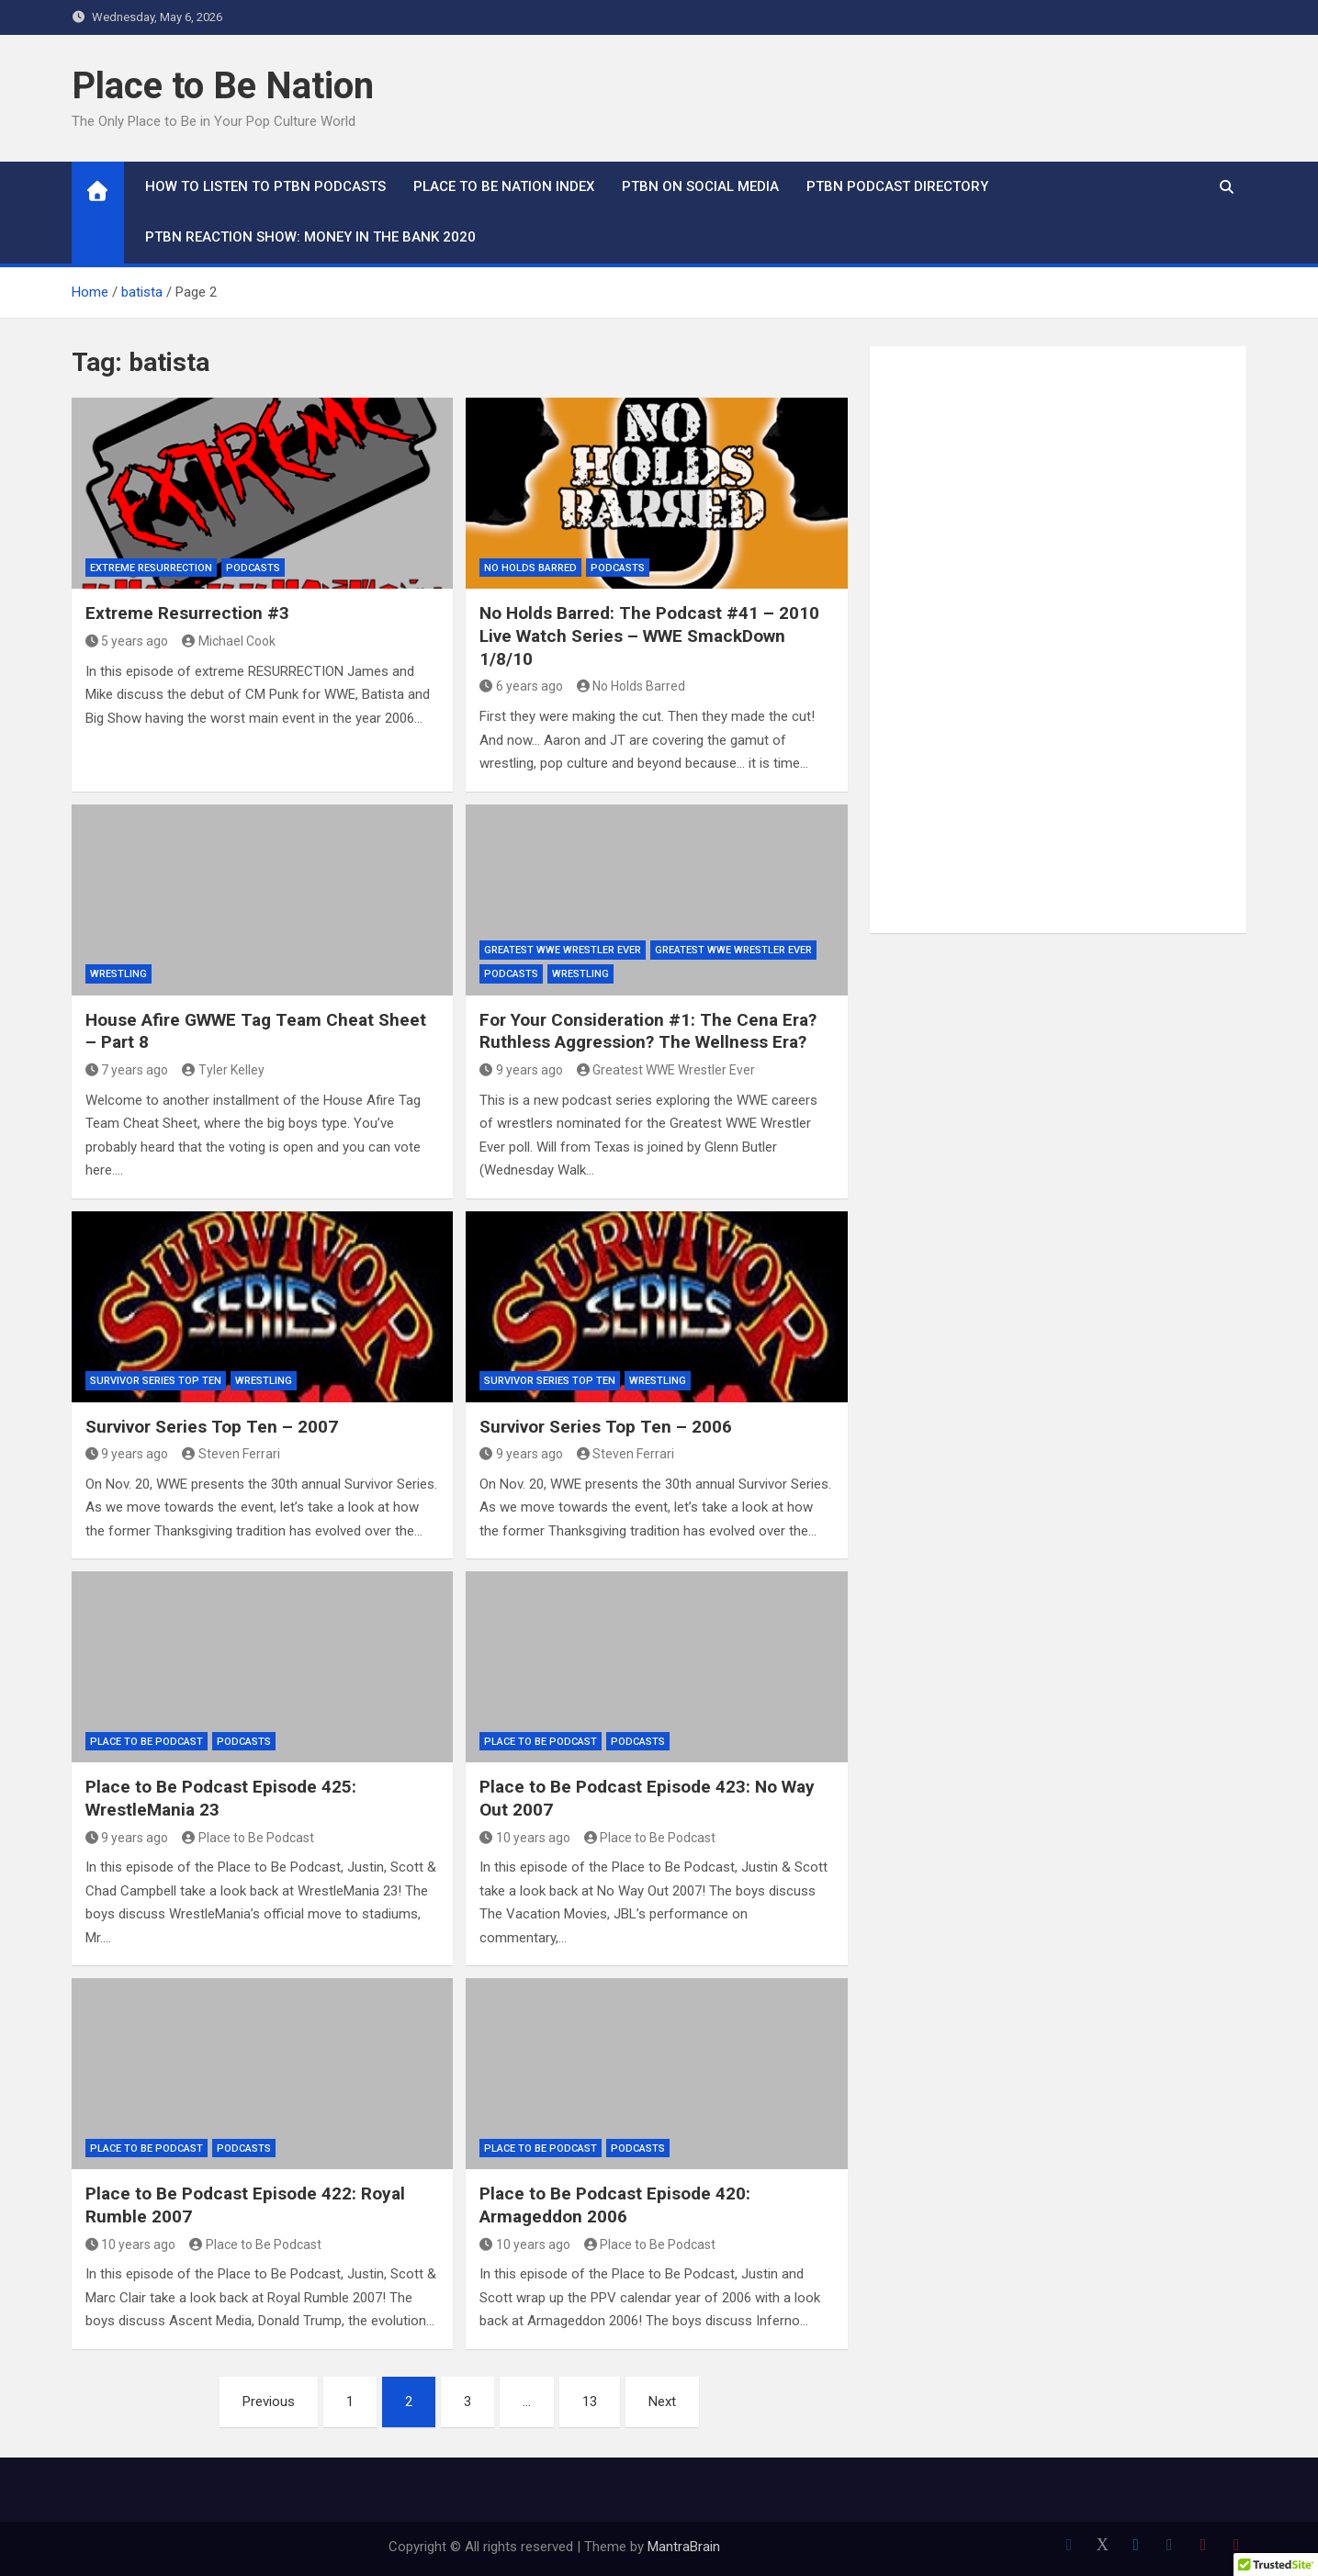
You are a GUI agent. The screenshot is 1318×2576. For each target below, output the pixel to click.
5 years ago (127, 641)
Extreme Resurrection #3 (187, 613)
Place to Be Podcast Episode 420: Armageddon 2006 (614, 2205)
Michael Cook (229, 641)
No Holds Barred (530, 568)
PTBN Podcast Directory (897, 186)
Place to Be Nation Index (503, 186)
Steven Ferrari (231, 1453)
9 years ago (521, 1070)
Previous (268, 2401)
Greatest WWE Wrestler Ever (562, 950)
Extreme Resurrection (151, 568)
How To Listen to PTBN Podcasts (265, 186)
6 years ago (521, 686)
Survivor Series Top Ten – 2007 (211, 1426)
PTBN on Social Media (700, 186)
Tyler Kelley (223, 1070)
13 (589, 2401)
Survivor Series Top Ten (155, 1381)
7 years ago (127, 1070)
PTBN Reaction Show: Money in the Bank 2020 (310, 237)
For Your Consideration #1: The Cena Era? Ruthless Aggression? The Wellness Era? (648, 1031)
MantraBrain (684, 2546)
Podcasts (253, 568)
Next (662, 2401)
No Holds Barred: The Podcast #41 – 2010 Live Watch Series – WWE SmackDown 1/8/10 (649, 635)
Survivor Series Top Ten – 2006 (605, 1426)
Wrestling (118, 974)
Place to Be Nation (223, 85)
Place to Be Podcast (146, 1742)
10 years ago (524, 1837)
